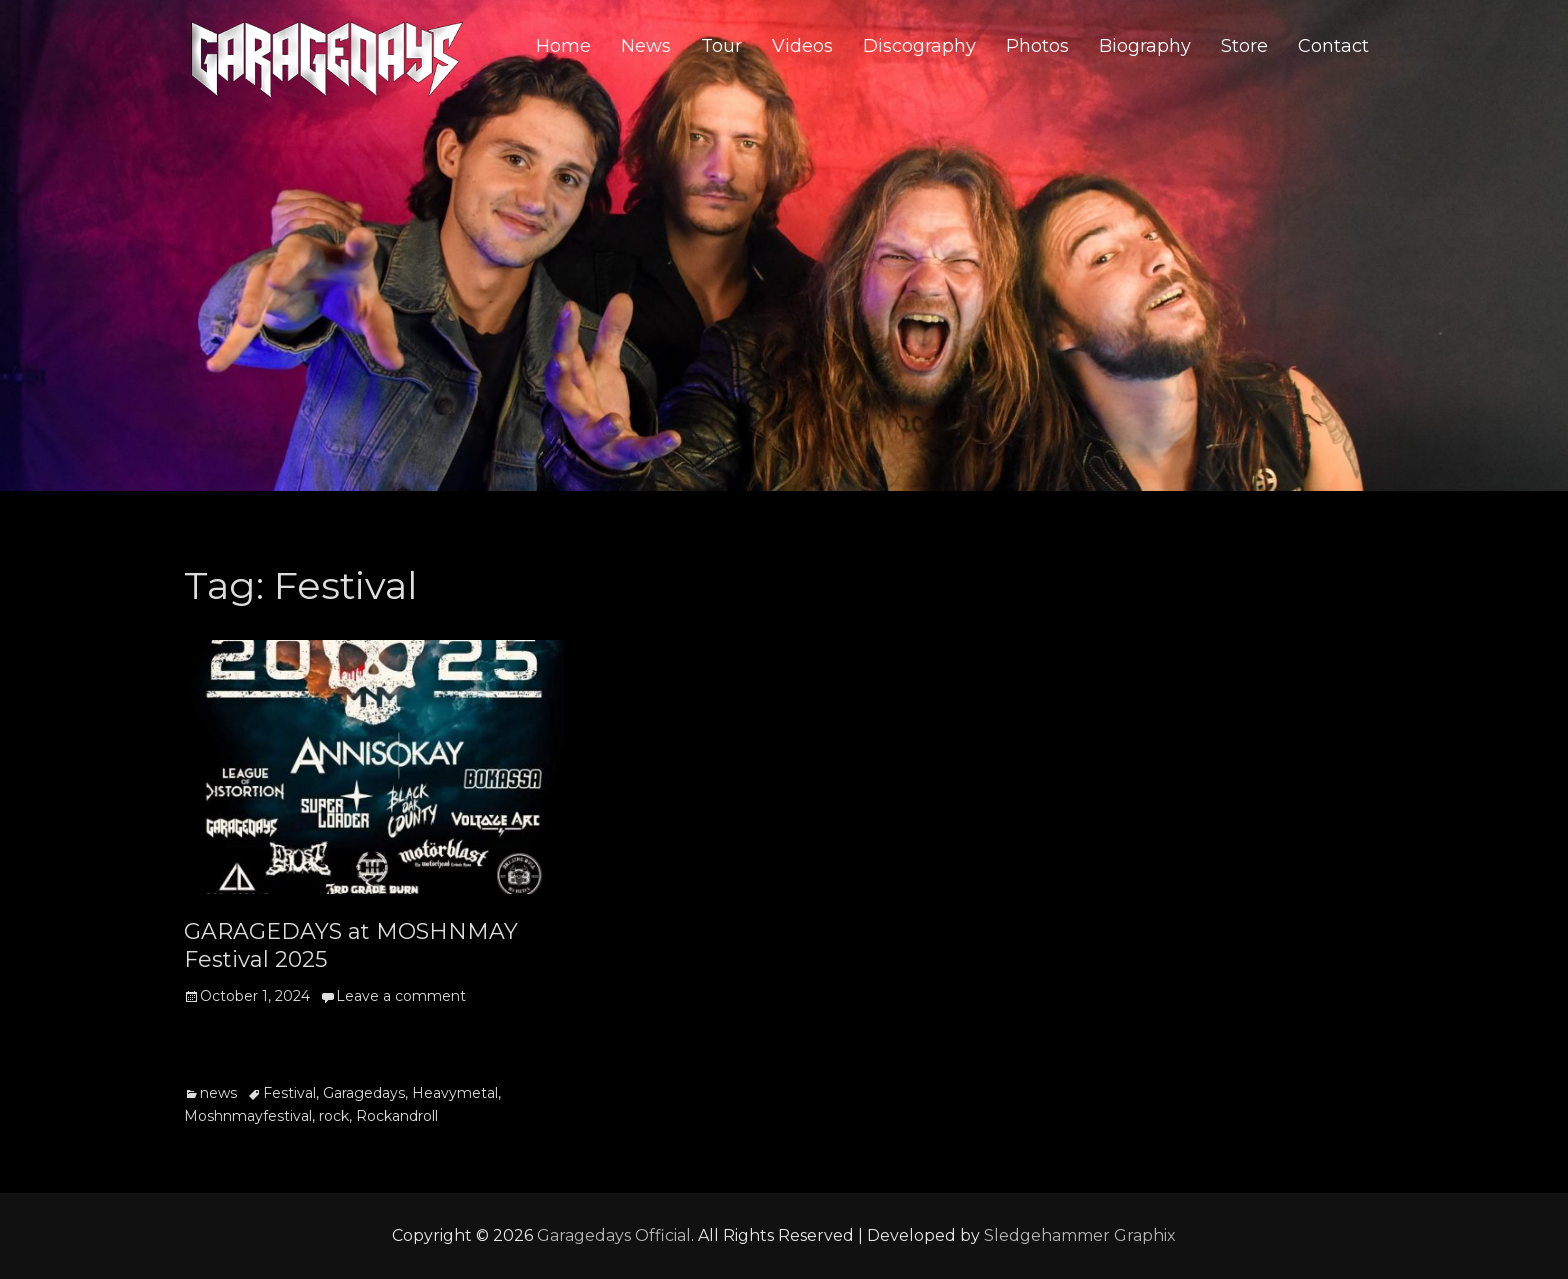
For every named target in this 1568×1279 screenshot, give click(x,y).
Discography (919, 46)
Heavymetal (455, 1093)
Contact (1333, 46)
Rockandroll (397, 1116)
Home (563, 46)
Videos (802, 46)
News (646, 46)
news (218, 1093)
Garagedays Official (614, 1235)
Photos (1037, 46)
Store (1244, 46)
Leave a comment (401, 996)
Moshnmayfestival (248, 1116)
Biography (1145, 46)
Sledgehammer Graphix (1080, 1235)
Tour (721, 46)
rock (334, 1116)
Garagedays (364, 1093)
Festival (289, 1093)
